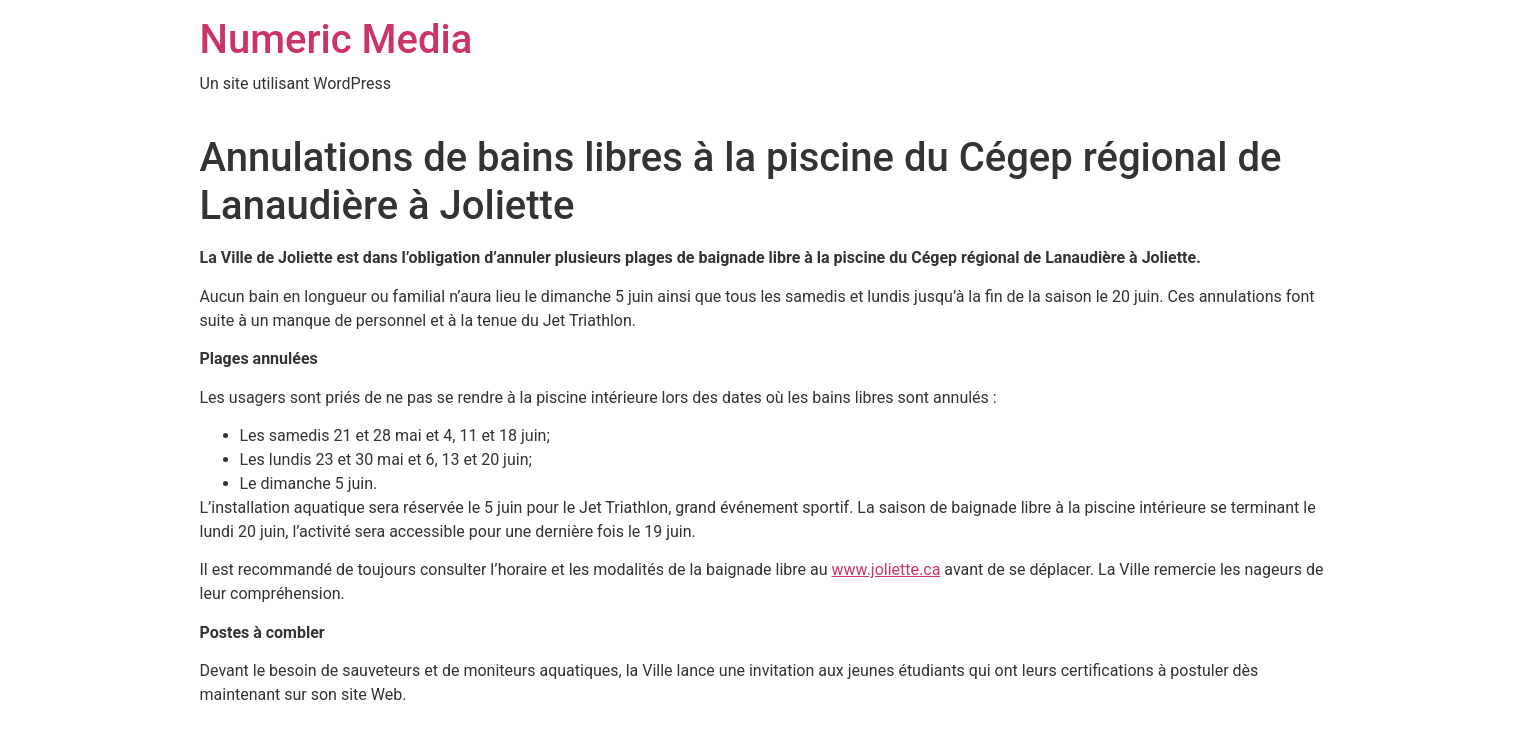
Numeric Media (336, 39)
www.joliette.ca (886, 569)
